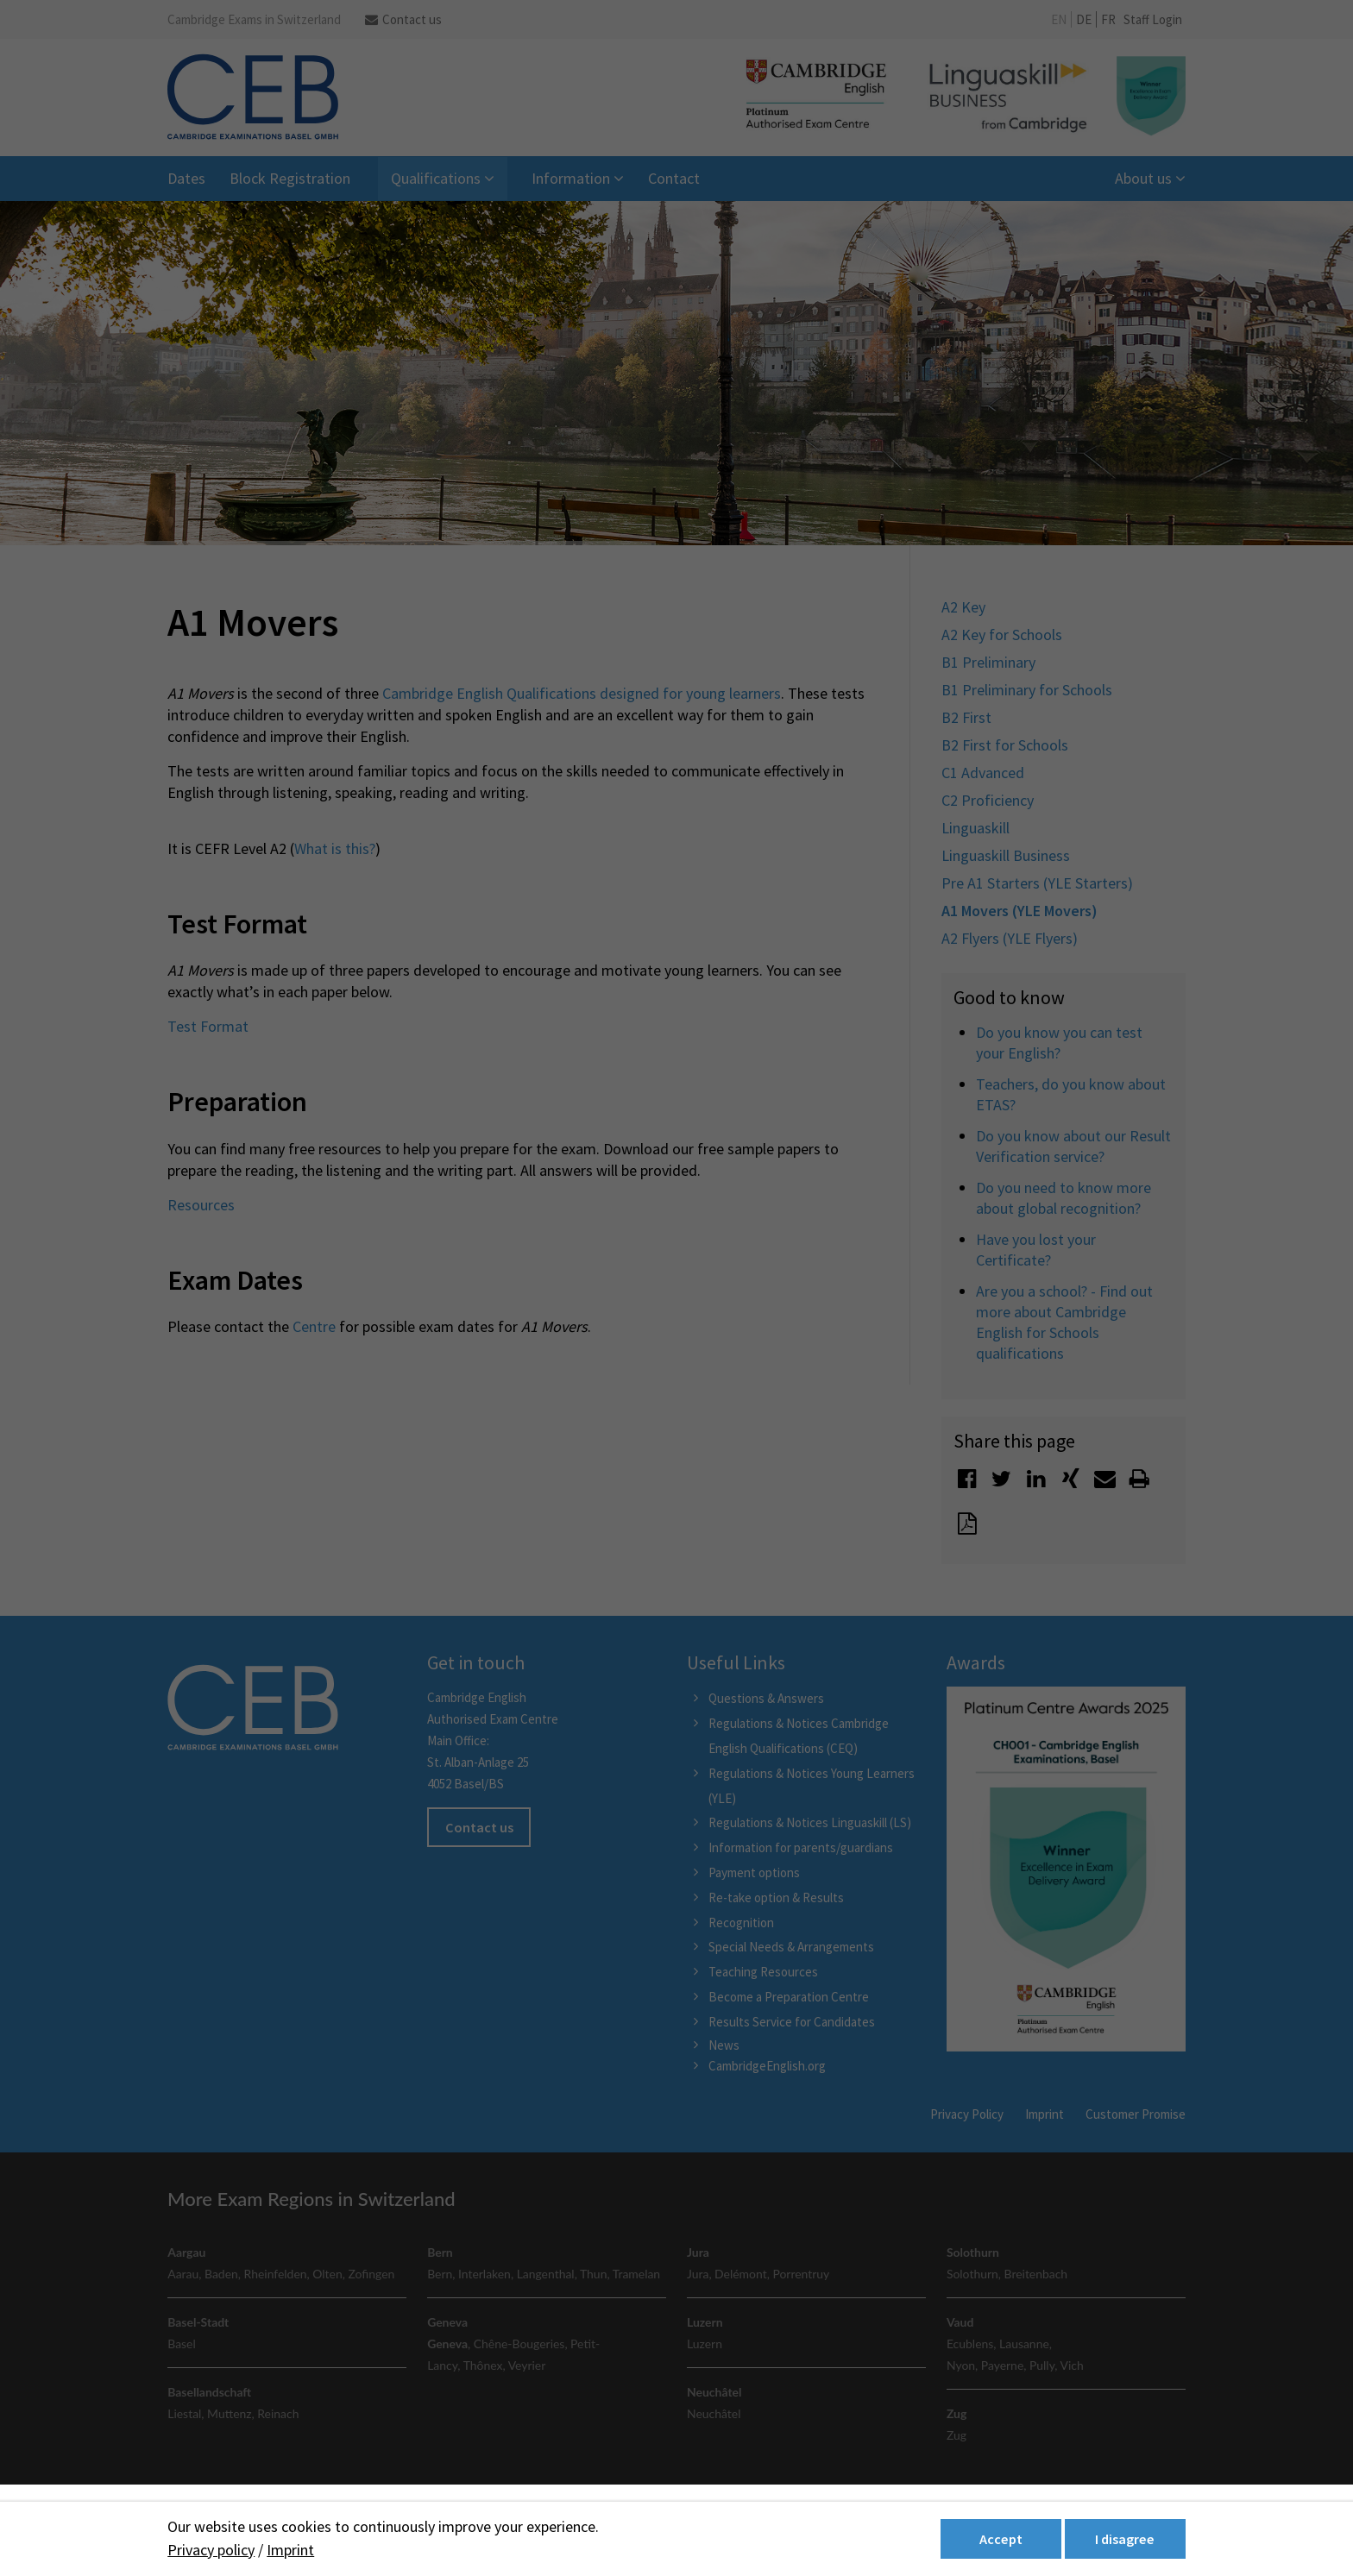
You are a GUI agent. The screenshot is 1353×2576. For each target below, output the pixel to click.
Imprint (290, 2550)
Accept (1001, 2539)
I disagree (1125, 2539)
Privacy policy (211, 2550)
